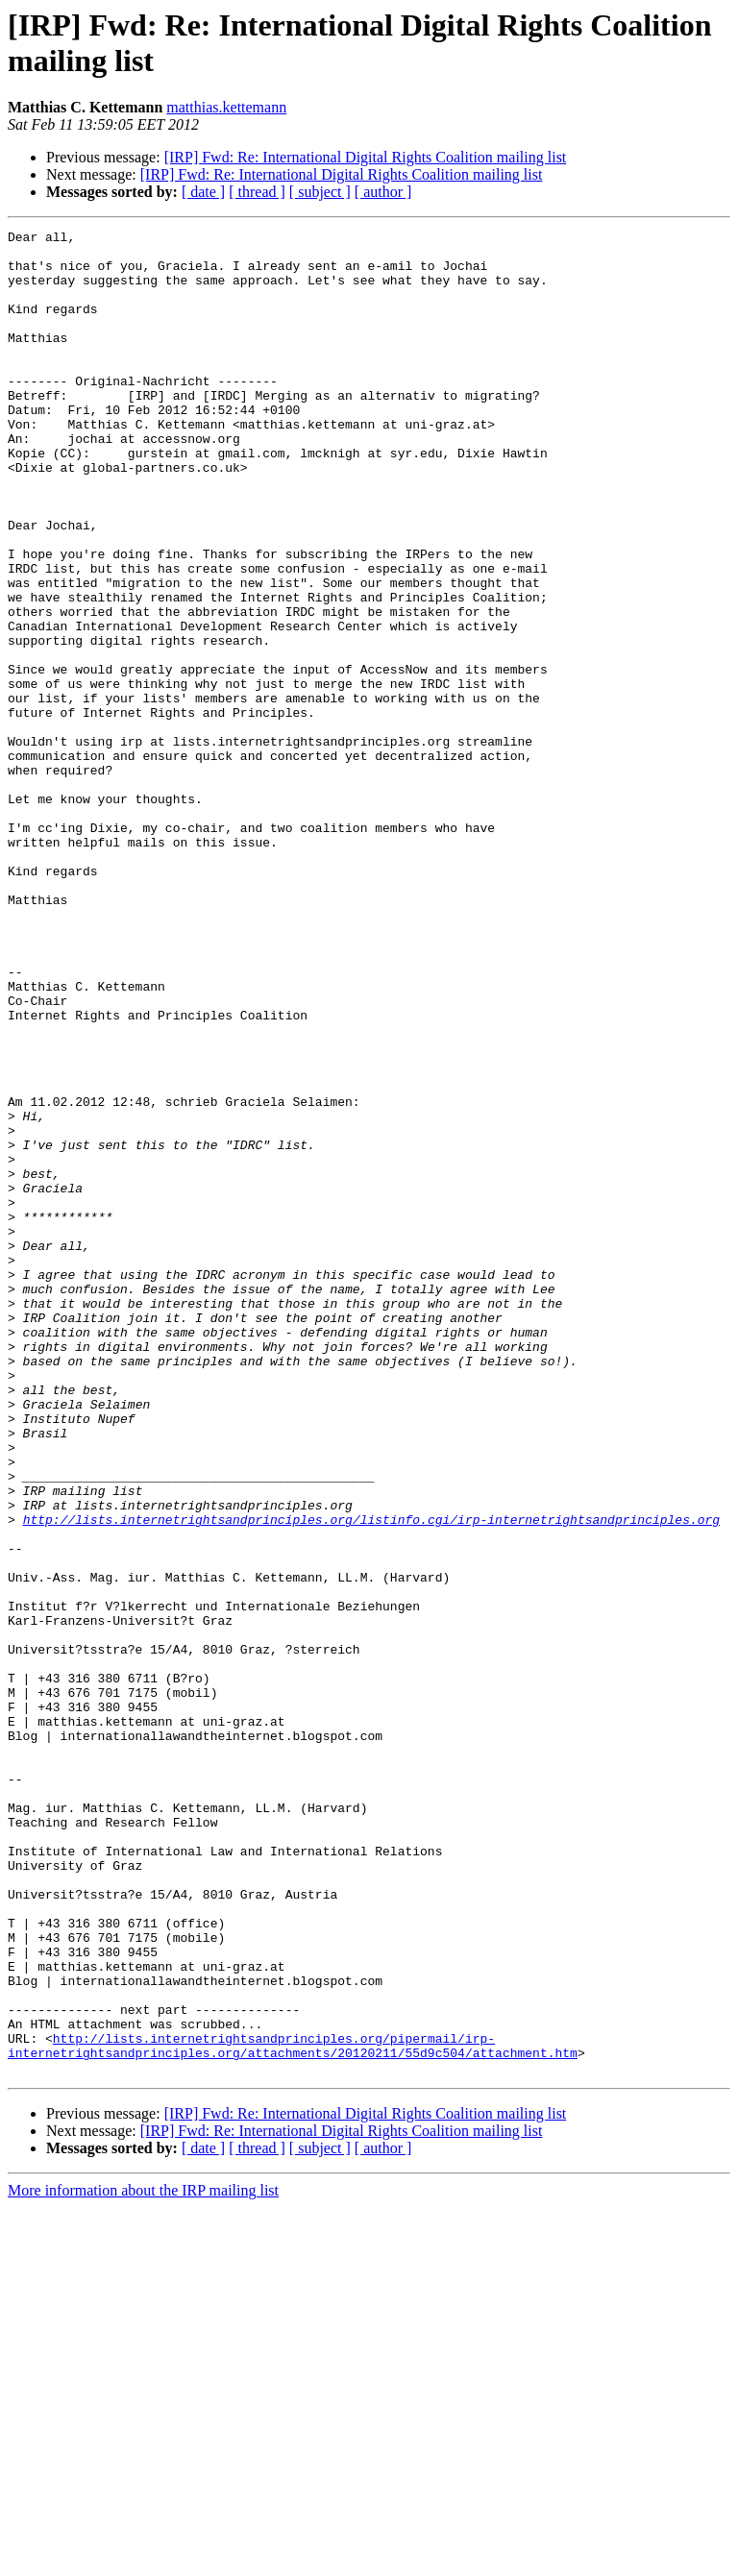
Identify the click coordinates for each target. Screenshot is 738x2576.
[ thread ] (257, 192)
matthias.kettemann (226, 107)
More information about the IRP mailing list (143, 2559)
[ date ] (203, 192)
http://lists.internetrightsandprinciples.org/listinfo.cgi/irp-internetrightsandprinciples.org (371, 1778)
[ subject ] (320, 192)
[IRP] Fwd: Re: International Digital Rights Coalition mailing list (365, 157)
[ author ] (383, 192)
